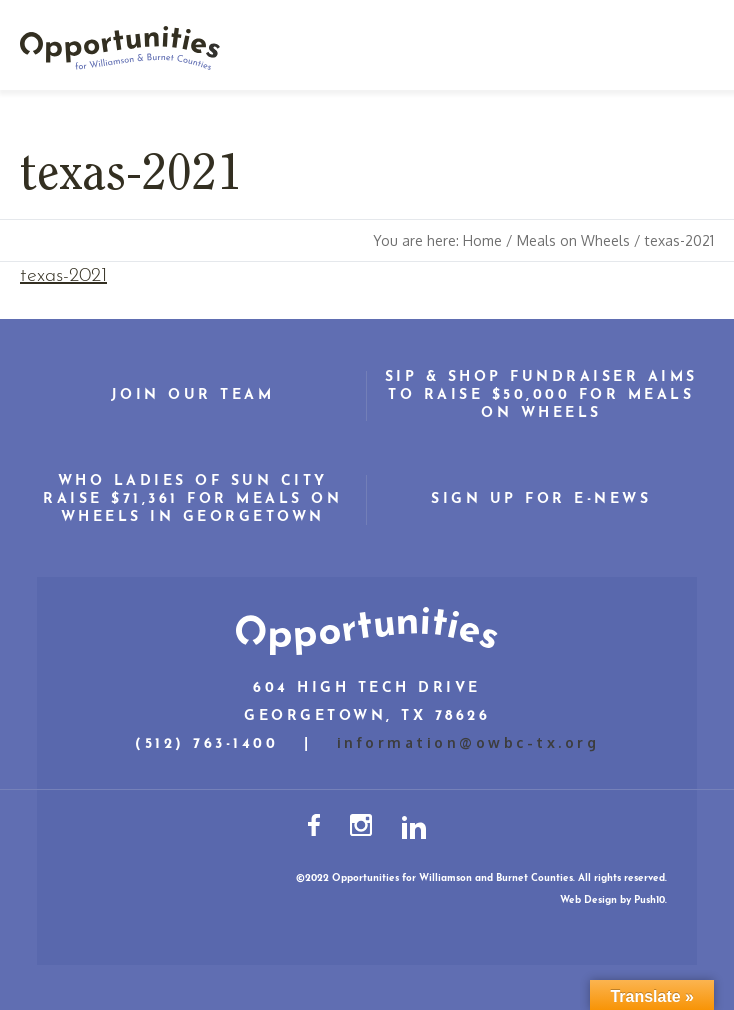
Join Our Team (193, 395)
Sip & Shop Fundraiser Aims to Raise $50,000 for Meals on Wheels (541, 395)
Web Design (588, 900)
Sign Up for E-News (541, 499)
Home (482, 240)
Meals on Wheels (573, 240)
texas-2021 (63, 276)
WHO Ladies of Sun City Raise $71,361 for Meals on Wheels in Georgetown (192, 499)
